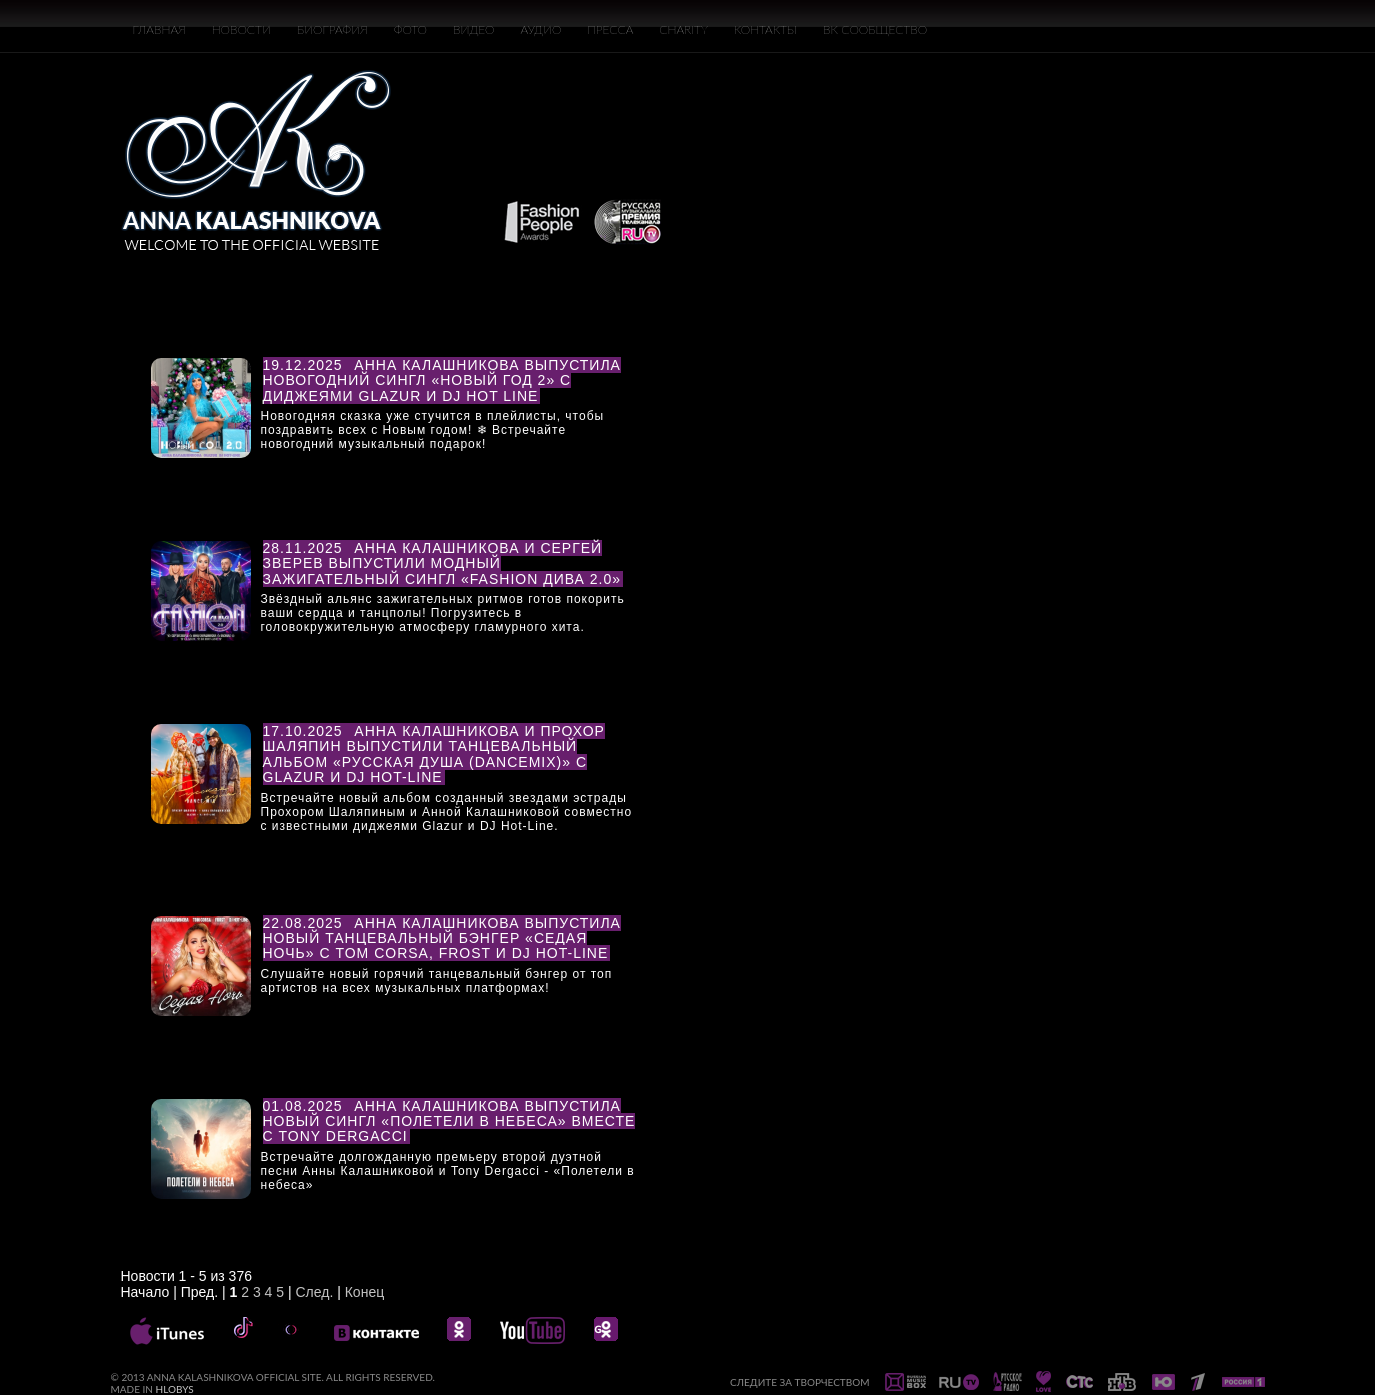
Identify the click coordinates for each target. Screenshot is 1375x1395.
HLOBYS (175, 1389)
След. (314, 1292)
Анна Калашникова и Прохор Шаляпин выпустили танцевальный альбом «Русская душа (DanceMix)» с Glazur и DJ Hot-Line (434, 754)
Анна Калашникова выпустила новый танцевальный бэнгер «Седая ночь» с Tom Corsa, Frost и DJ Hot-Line (442, 938)
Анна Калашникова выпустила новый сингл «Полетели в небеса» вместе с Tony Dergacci (449, 1121)
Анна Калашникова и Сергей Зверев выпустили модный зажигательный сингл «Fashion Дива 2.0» (442, 563)
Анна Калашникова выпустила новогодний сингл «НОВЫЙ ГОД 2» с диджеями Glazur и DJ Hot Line (442, 380)
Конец (364, 1292)
